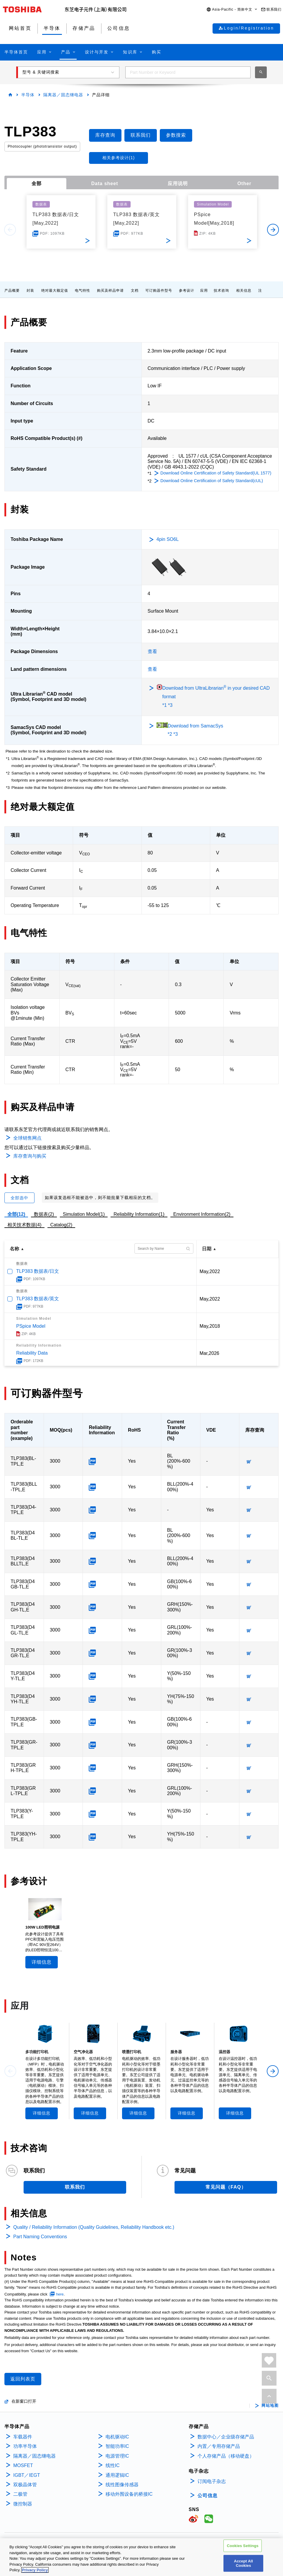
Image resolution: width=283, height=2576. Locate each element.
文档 (135, 290)
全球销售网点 (27, 1138)
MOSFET (23, 2465)
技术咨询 (221, 290)
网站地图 (270, 2406)
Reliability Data (32, 1352)
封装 (30, 290)
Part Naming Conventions (40, 2236)
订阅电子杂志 (212, 2481)
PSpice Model (30, 1326)
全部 (37, 183)
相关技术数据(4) (24, 1224)
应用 (204, 290)
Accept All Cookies (243, 2563)
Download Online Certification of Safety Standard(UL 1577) (215, 473)
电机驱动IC (117, 2436)
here (60, 2294)
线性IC (113, 2465)
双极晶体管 (25, 2484)
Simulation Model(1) (84, 1214)
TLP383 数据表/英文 (37, 1298)
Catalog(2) (61, 1224)
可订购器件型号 (158, 290)
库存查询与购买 (29, 1156)
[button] (232, 9)
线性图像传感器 (122, 2484)
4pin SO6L (168, 539)
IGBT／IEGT (26, 2475)
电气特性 (82, 290)
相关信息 (243, 290)
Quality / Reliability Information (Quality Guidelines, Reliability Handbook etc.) (93, 2227)
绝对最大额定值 (54, 290)
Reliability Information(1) (138, 1214)
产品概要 (12, 290)
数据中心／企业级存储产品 (226, 2436)
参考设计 (186, 290)
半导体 (27, 94)
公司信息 (208, 2495)
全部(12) (16, 1214)
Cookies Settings (243, 2546)
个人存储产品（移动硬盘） (226, 2455)
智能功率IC (117, 2446)
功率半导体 (25, 2446)
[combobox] (188, 72)
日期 (206, 1248)
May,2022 (210, 1271)
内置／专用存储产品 (219, 2446)
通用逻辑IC (117, 2475)
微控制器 (22, 2503)
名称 (14, 1248)
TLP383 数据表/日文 (37, 1271)
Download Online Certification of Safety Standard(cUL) (211, 480)
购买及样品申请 (110, 290)
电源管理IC (117, 2455)
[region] (141, 2557)
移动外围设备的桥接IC (129, 2494)
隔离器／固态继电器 (63, 94)
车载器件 (22, 2436)
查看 (152, 651)
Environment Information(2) (202, 1214)
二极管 (20, 2494)
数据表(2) (44, 1214)
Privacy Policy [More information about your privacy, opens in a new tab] (35, 2570)
